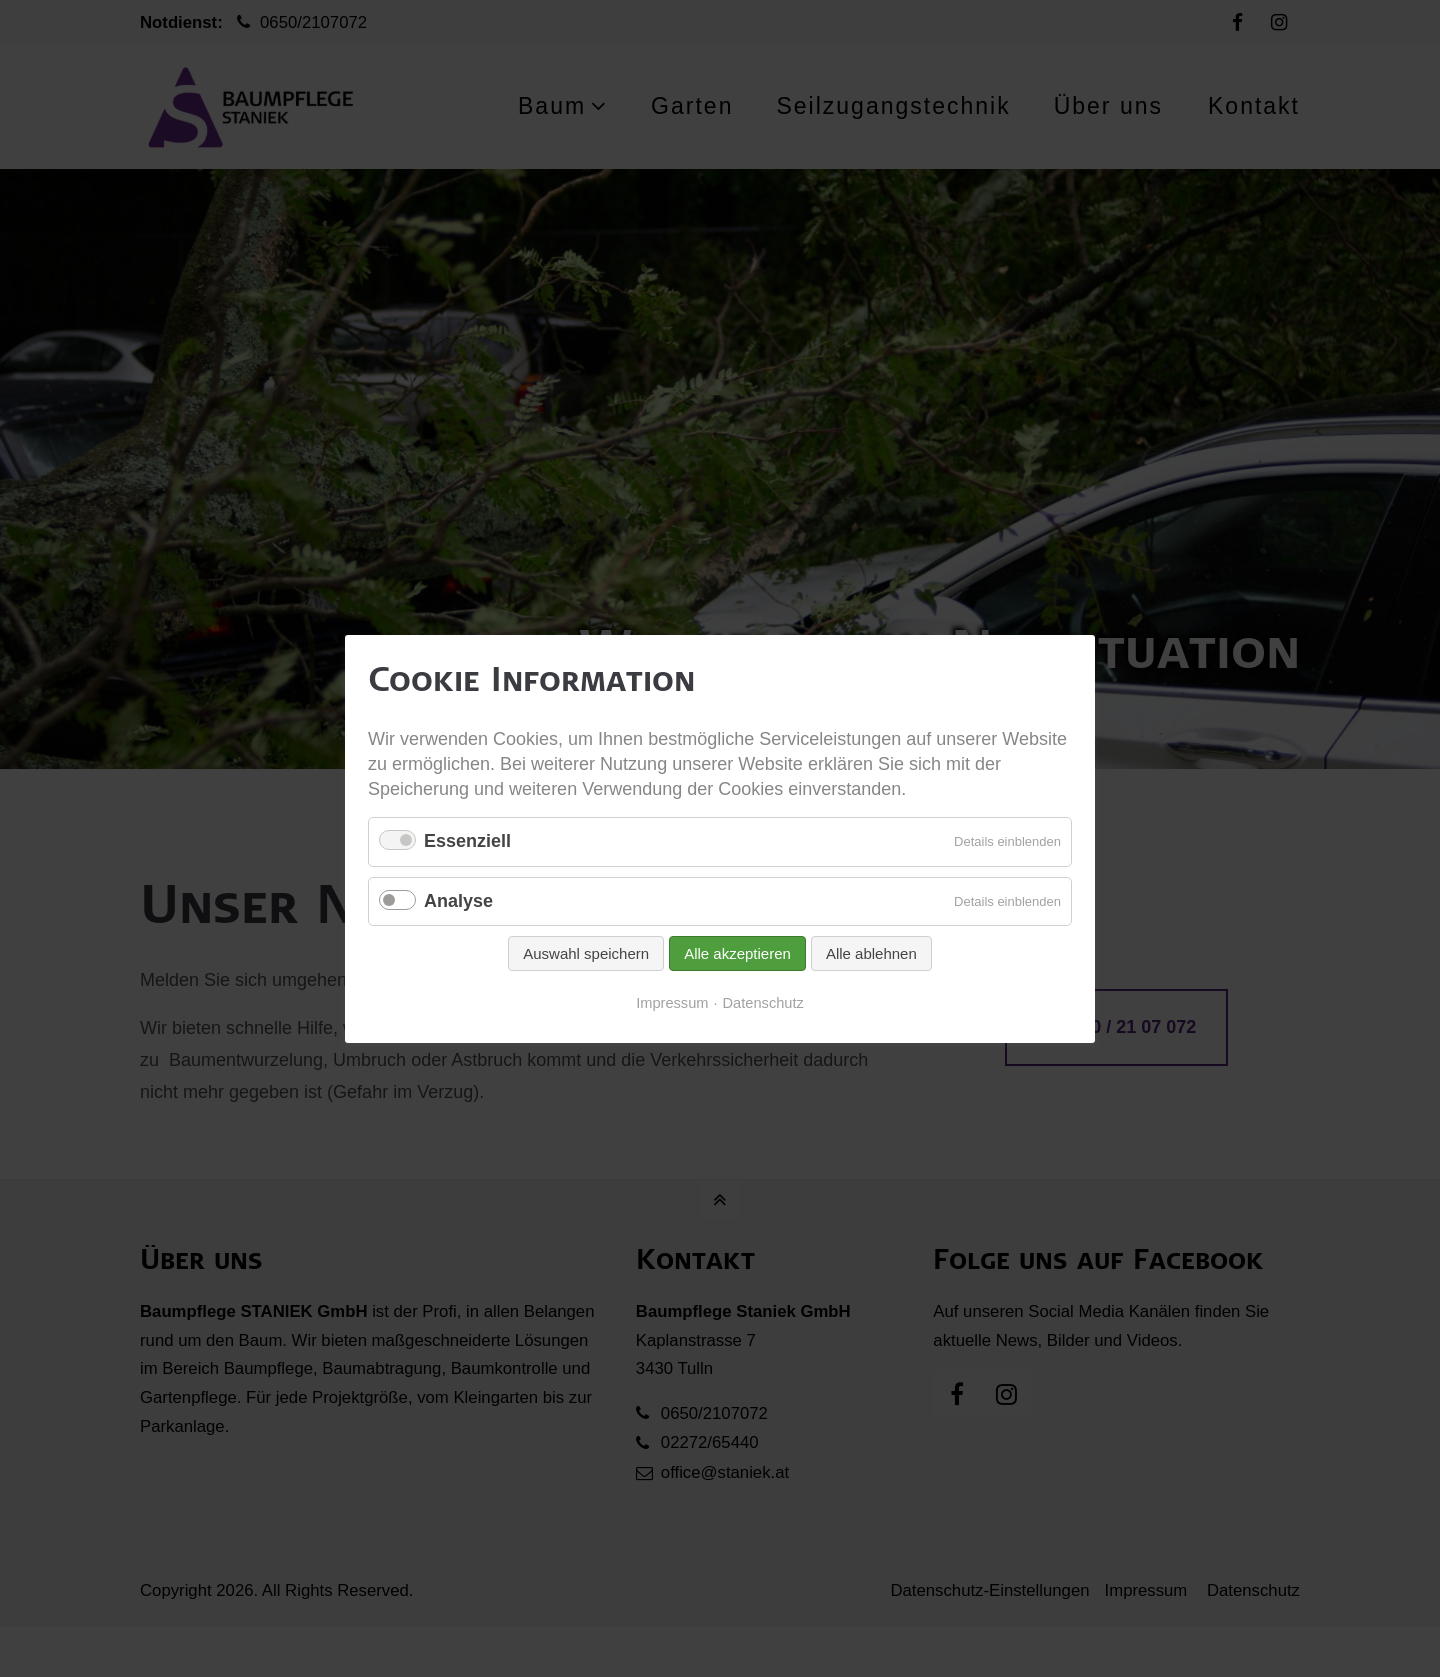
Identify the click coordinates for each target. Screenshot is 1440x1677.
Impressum (672, 1003)
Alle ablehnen (871, 953)
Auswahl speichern (586, 953)
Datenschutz (763, 1003)
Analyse (458, 900)
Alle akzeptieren (737, 953)
